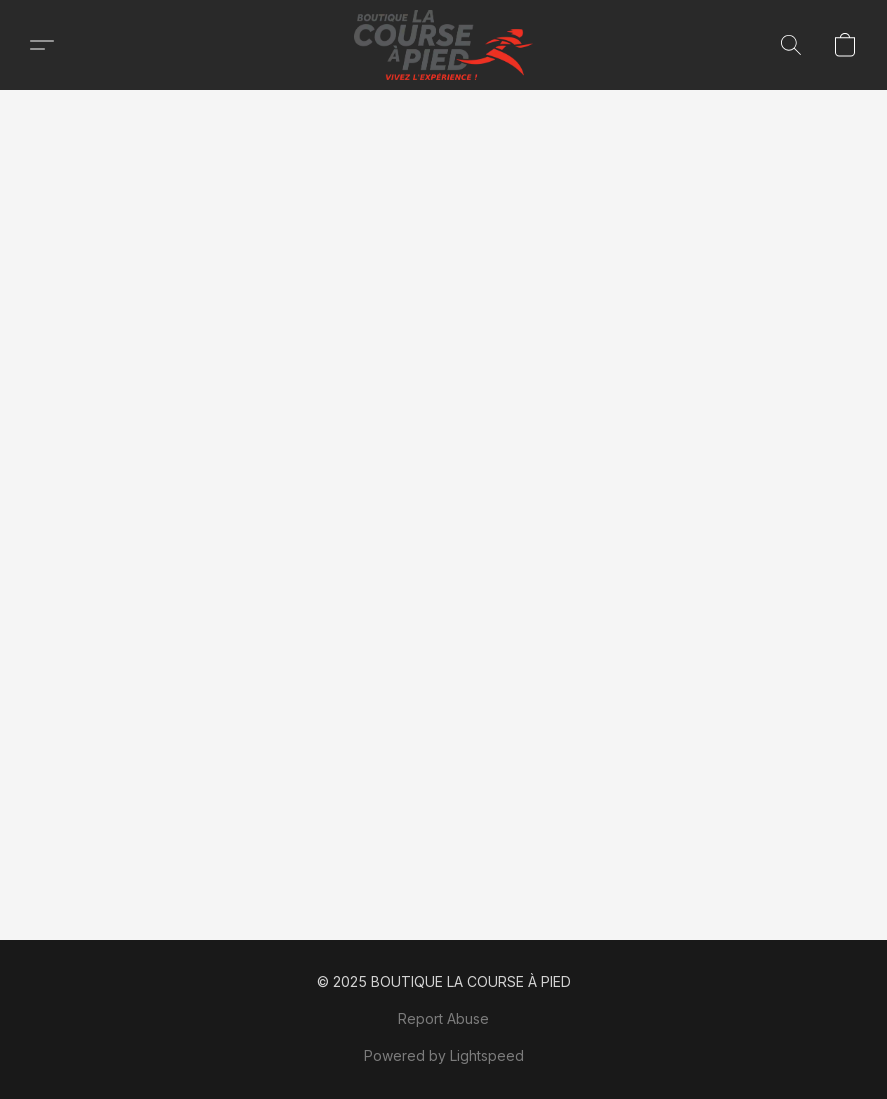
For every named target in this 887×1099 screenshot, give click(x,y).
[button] (443, 45)
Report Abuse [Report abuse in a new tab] (443, 1018)
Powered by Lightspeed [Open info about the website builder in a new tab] (444, 1055)
